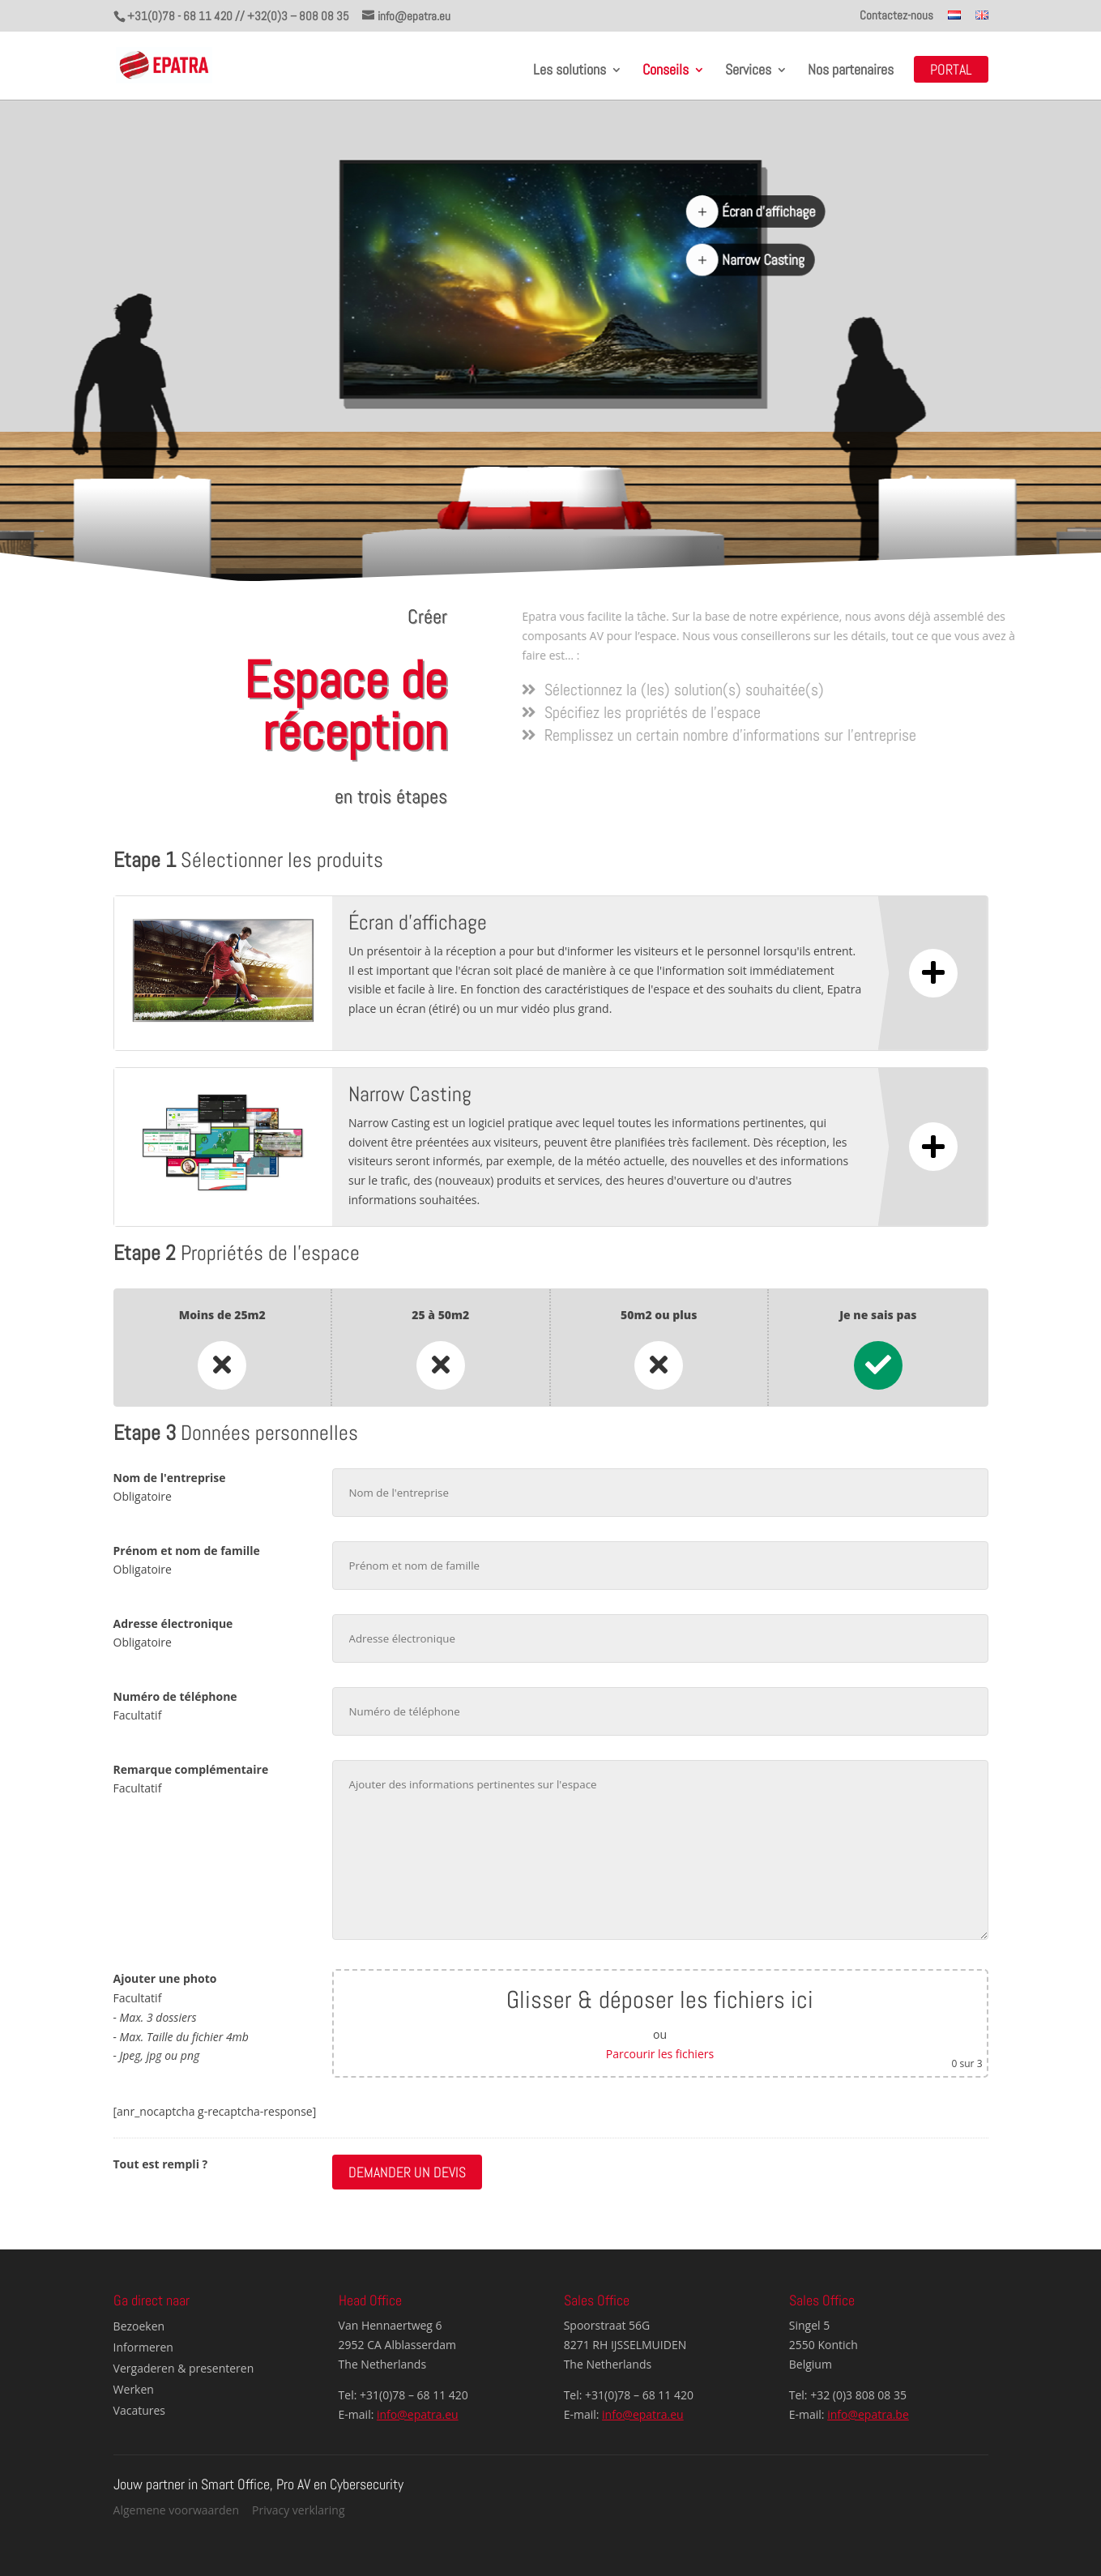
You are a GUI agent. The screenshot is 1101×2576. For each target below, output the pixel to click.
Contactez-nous (896, 16)
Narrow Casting (764, 260)
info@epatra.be (868, 2414)
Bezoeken (139, 2326)
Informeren (143, 2347)
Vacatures (139, 2410)
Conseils (665, 71)
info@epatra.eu (418, 2414)
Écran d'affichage (770, 212)
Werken (133, 2389)
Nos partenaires (851, 71)
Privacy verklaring (298, 2510)
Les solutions (569, 71)
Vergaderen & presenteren (183, 2368)
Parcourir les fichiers (660, 2053)
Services (748, 71)
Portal (951, 71)
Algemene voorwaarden (176, 2510)
